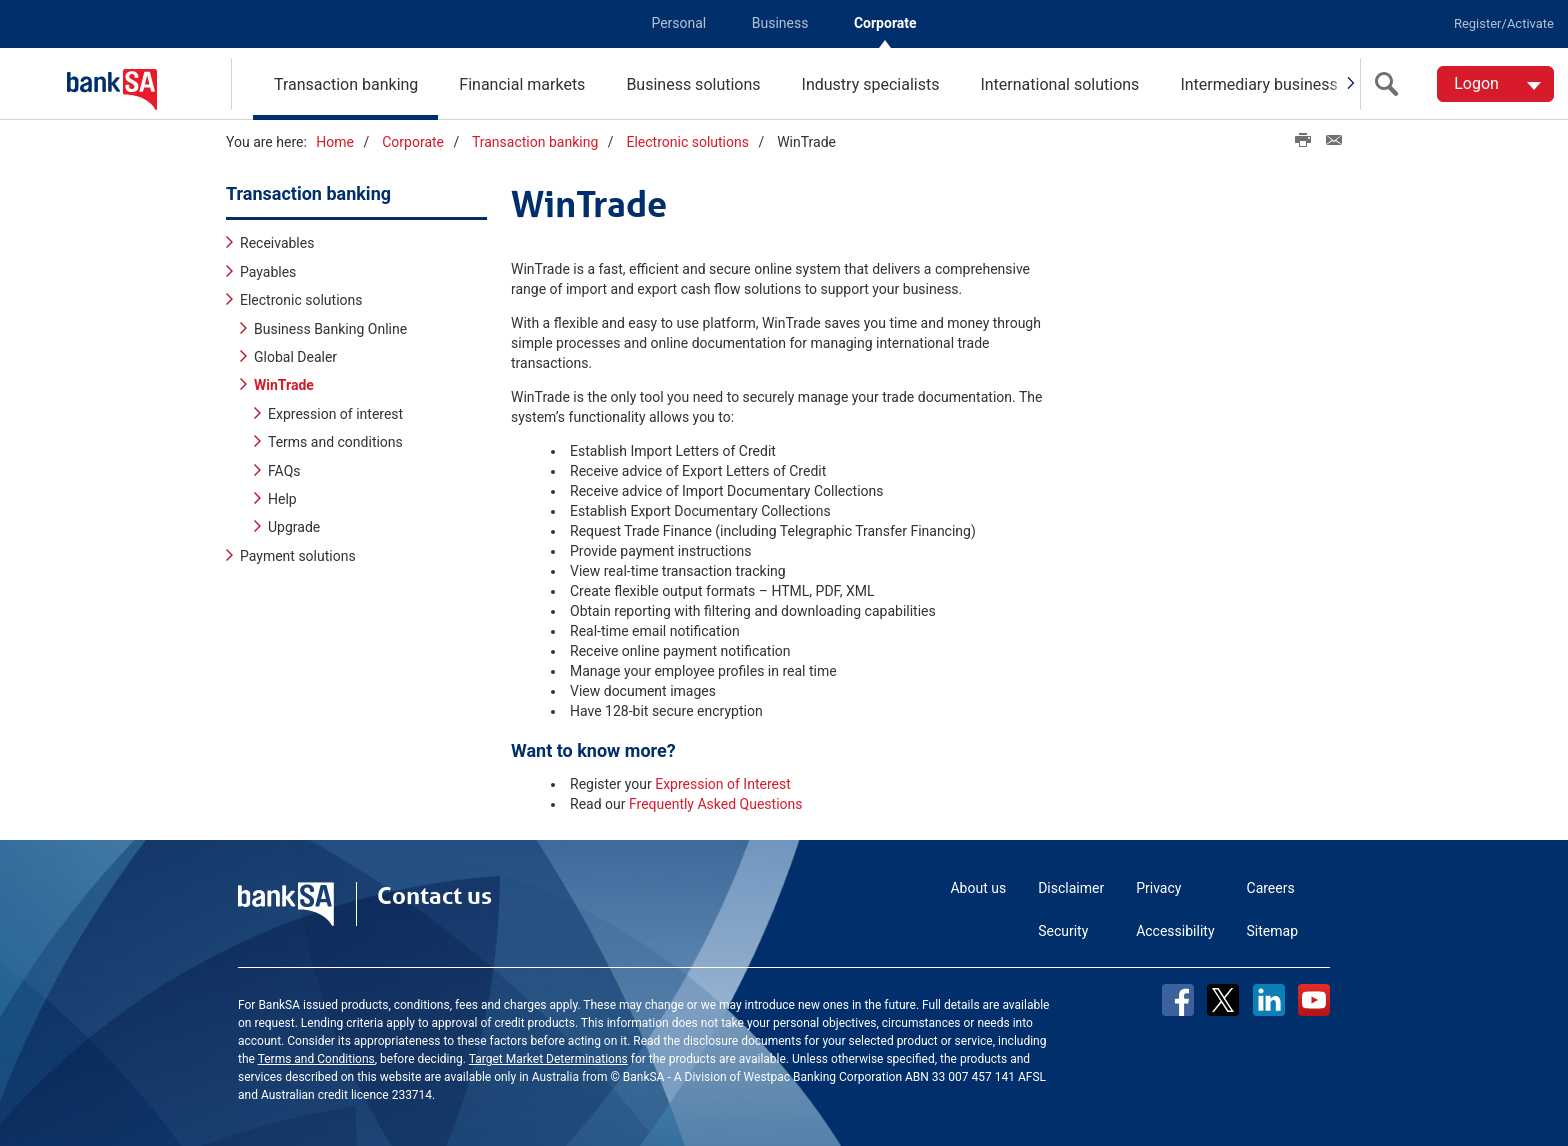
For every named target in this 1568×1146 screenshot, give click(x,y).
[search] (1391, 84)
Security (1063, 931)
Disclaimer (1071, 888)
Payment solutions (298, 556)
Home (335, 142)
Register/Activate (1504, 23)
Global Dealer (295, 357)
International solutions (1059, 84)
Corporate (885, 23)
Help (282, 499)
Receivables (277, 243)
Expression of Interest (723, 784)
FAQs (284, 471)
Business (780, 23)
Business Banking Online (330, 329)
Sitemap (1272, 931)
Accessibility (1175, 931)
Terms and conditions (335, 442)
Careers (1271, 888)
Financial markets (522, 84)
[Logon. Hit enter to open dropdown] (1495, 84)
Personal (678, 23)
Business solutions (693, 84)
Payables (268, 272)
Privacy (1158, 888)
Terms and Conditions (316, 1059)
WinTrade (284, 385)
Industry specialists (871, 84)
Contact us (434, 896)
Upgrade (294, 527)
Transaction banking (346, 84)
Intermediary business (1258, 84)
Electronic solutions (687, 142)
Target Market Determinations (548, 1059)
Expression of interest (335, 414)
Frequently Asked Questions (716, 804)
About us (978, 888)
